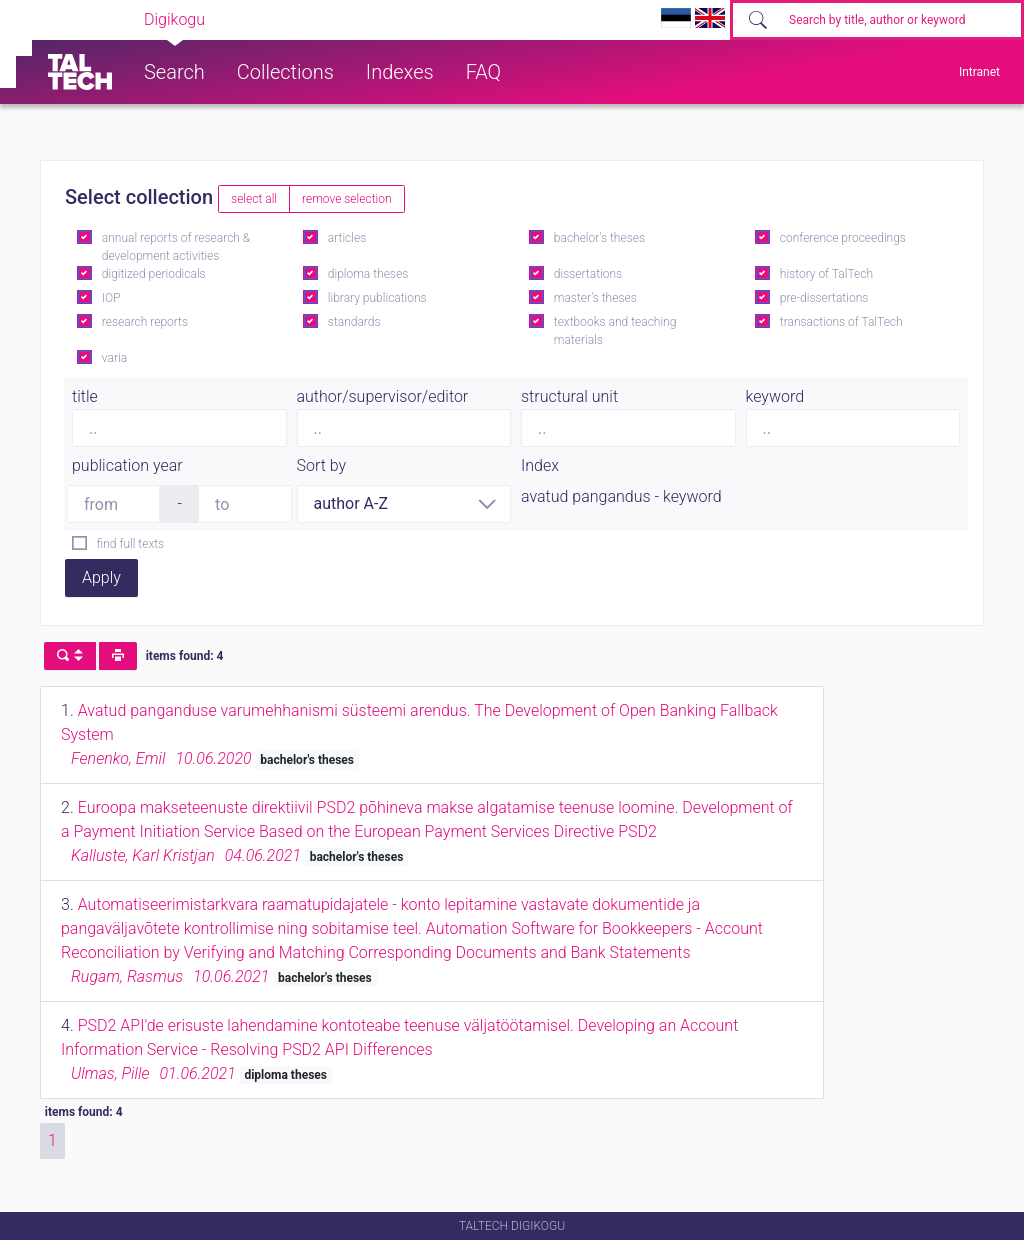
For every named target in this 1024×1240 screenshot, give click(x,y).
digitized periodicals (154, 274)
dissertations (588, 274)
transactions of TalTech (841, 322)
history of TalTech (826, 274)
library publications (377, 298)
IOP (111, 298)
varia (114, 358)
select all (254, 199)
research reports (145, 322)
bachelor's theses (599, 238)
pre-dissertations (824, 298)
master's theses (595, 298)
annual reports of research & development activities (176, 247)
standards (354, 322)
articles (347, 238)
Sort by (322, 465)
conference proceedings (843, 238)
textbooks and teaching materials (615, 331)
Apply (101, 577)
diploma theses (368, 274)
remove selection (346, 199)
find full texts (130, 544)
